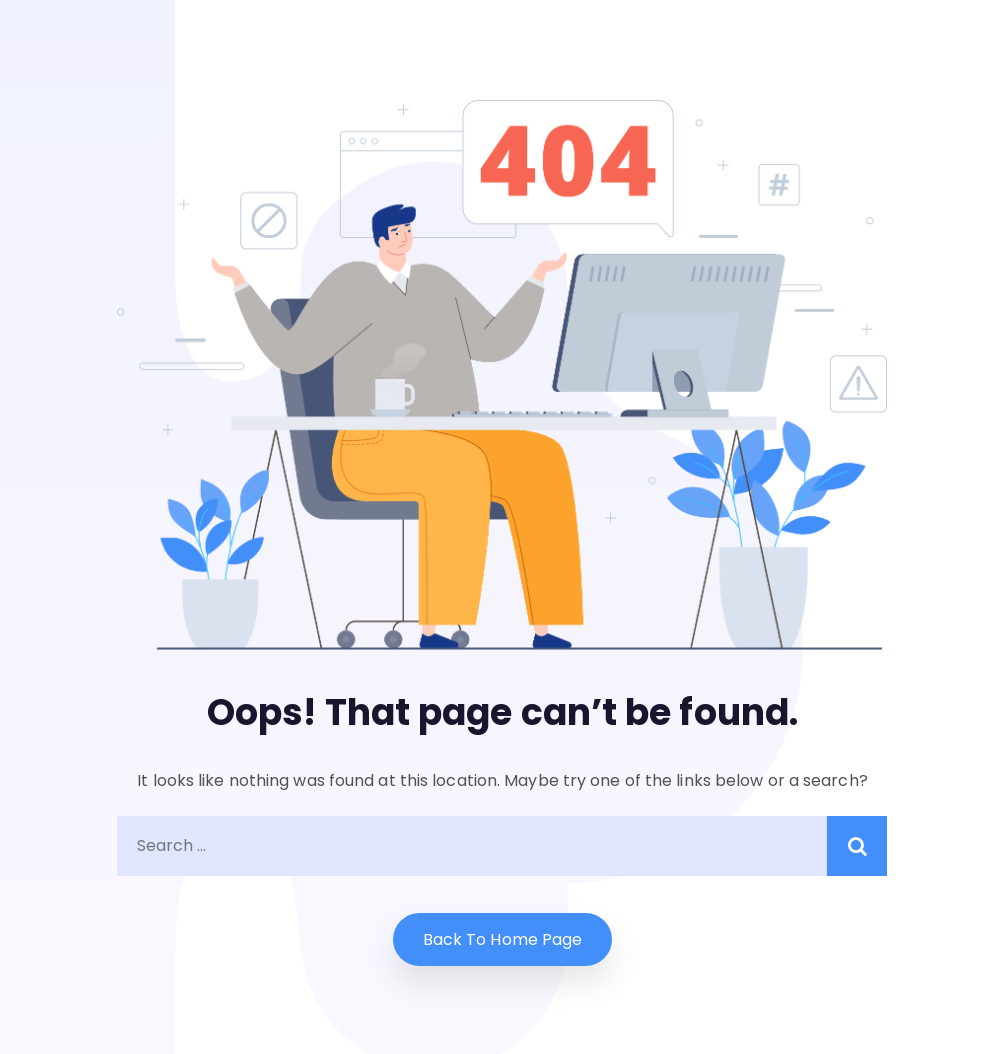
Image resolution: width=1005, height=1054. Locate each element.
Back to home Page (503, 939)
